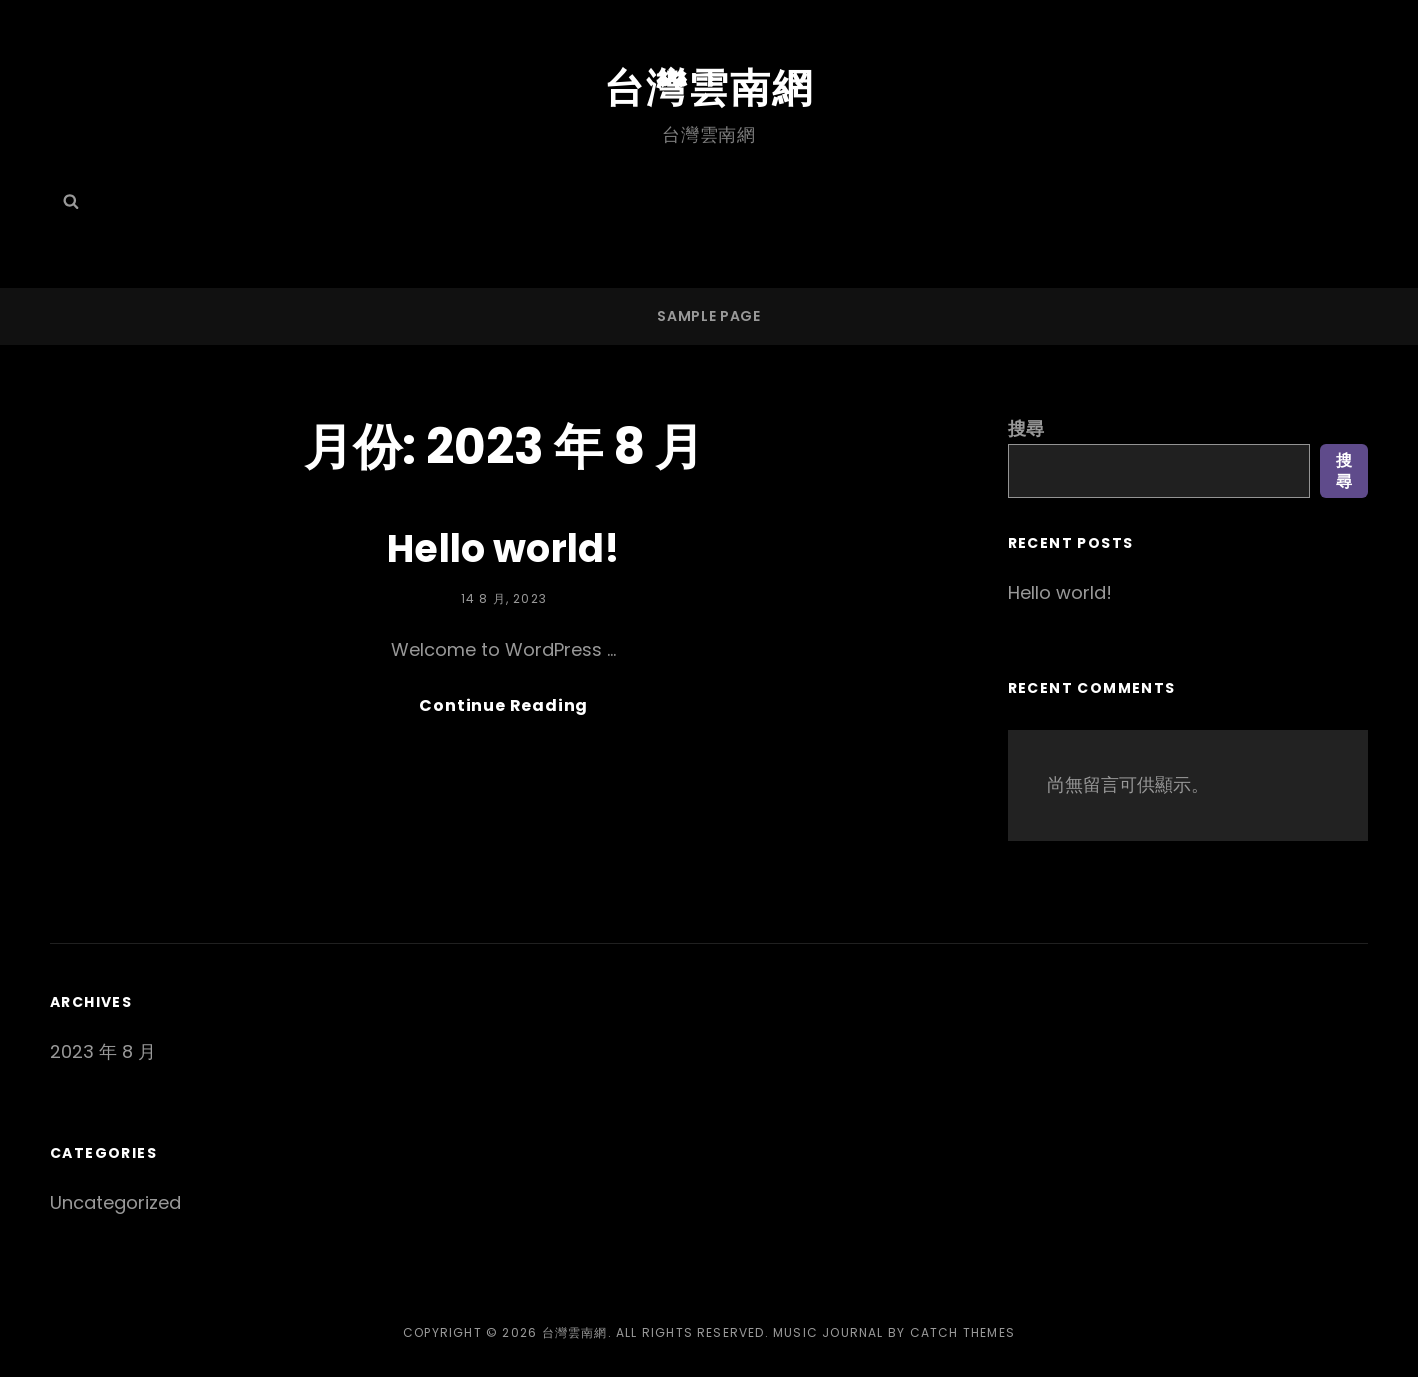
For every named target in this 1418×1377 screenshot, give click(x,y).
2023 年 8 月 (103, 1051)
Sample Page (709, 316)
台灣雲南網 (709, 88)
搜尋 (1026, 428)
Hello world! (503, 548)
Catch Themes (962, 1332)
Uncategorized (115, 1202)
